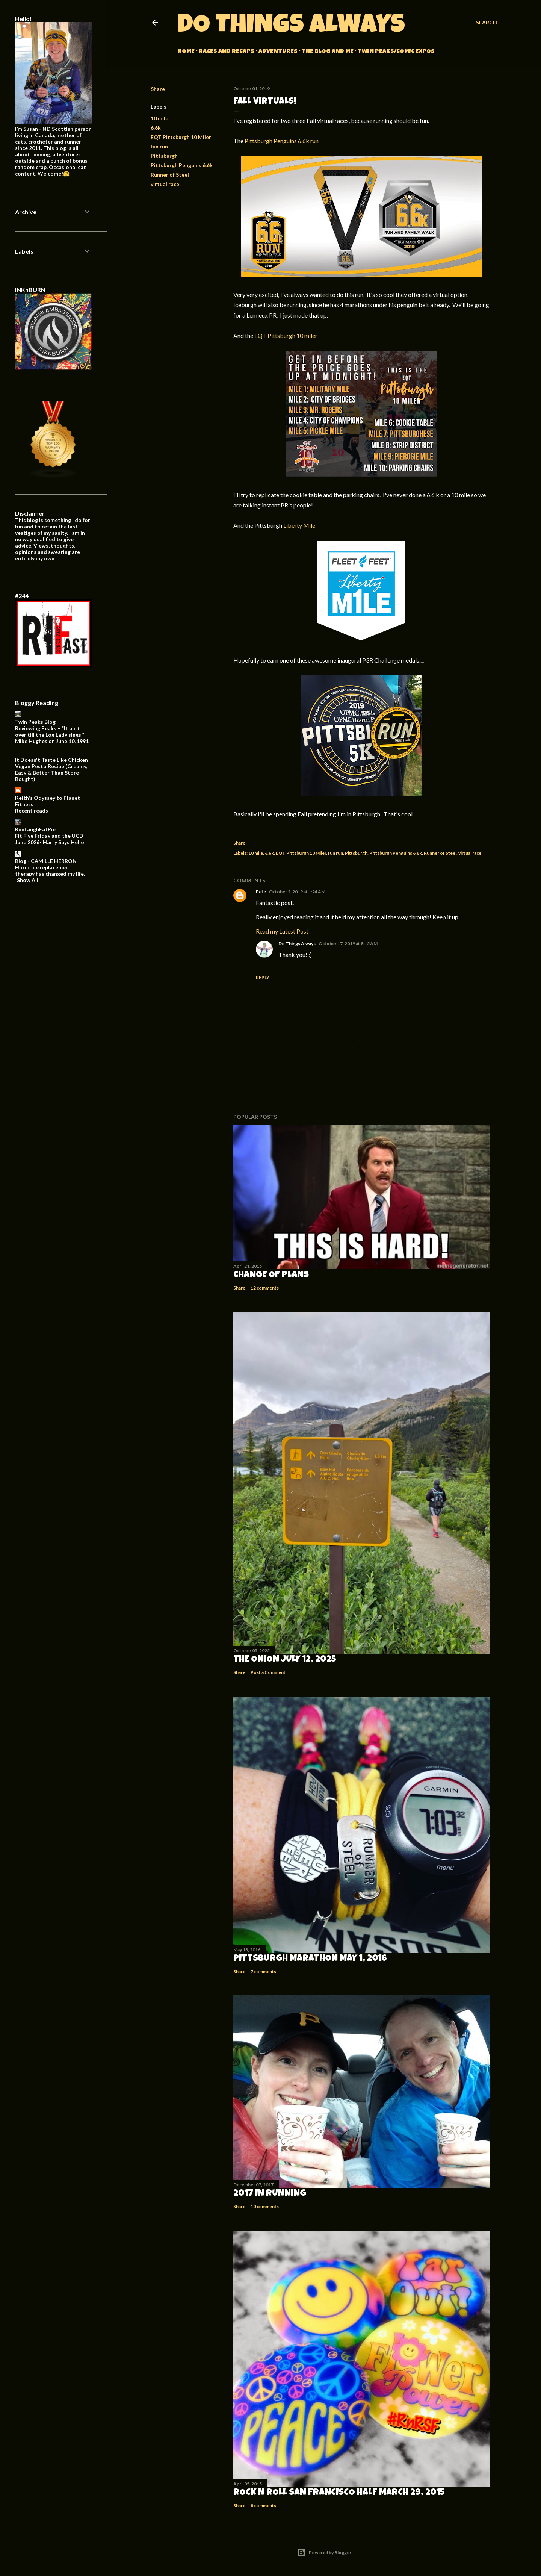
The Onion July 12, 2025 (284, 1659)
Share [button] (158, 89)
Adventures (278, 52)
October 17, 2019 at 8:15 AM (348, 943)
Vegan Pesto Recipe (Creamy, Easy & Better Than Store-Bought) (51, 772)
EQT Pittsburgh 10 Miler (181, 137)
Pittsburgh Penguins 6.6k (182, 165)
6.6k (156, 127)
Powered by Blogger (324, 2552)
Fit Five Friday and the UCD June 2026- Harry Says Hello (49, 838)
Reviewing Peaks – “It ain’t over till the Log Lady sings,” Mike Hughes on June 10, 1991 (52, 734)
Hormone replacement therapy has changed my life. (50, 870)
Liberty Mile (299, 525)
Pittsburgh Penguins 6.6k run (282, 140)
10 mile (159, 118)
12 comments (265, 1288)
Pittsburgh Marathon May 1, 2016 (310, 1958)
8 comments (263, 2505)
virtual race (165, 184)
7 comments (263, 1971)
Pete (261, 891)
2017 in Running (269, 2193)
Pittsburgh (164, 156)
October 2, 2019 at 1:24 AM (297, 891)
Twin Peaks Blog (35, 722)
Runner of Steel (170, 174)
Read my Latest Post (282, 931)
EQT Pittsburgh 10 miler (285, 335)
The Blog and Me (328, 52)
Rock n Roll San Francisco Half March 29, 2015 (339, 2492)
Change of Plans (271, 1275)
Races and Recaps (226, 52)
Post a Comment (268, 1672)
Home (186, 52)
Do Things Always (291, 27)
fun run (159, 146)
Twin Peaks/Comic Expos (396, 52)
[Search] (486, 23)
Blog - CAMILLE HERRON (46, 861)
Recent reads (31, 810)
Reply (262, 977)
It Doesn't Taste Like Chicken (51, 760)
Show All (27, 880)
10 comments (265, 2206)
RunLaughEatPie (35, 829)
